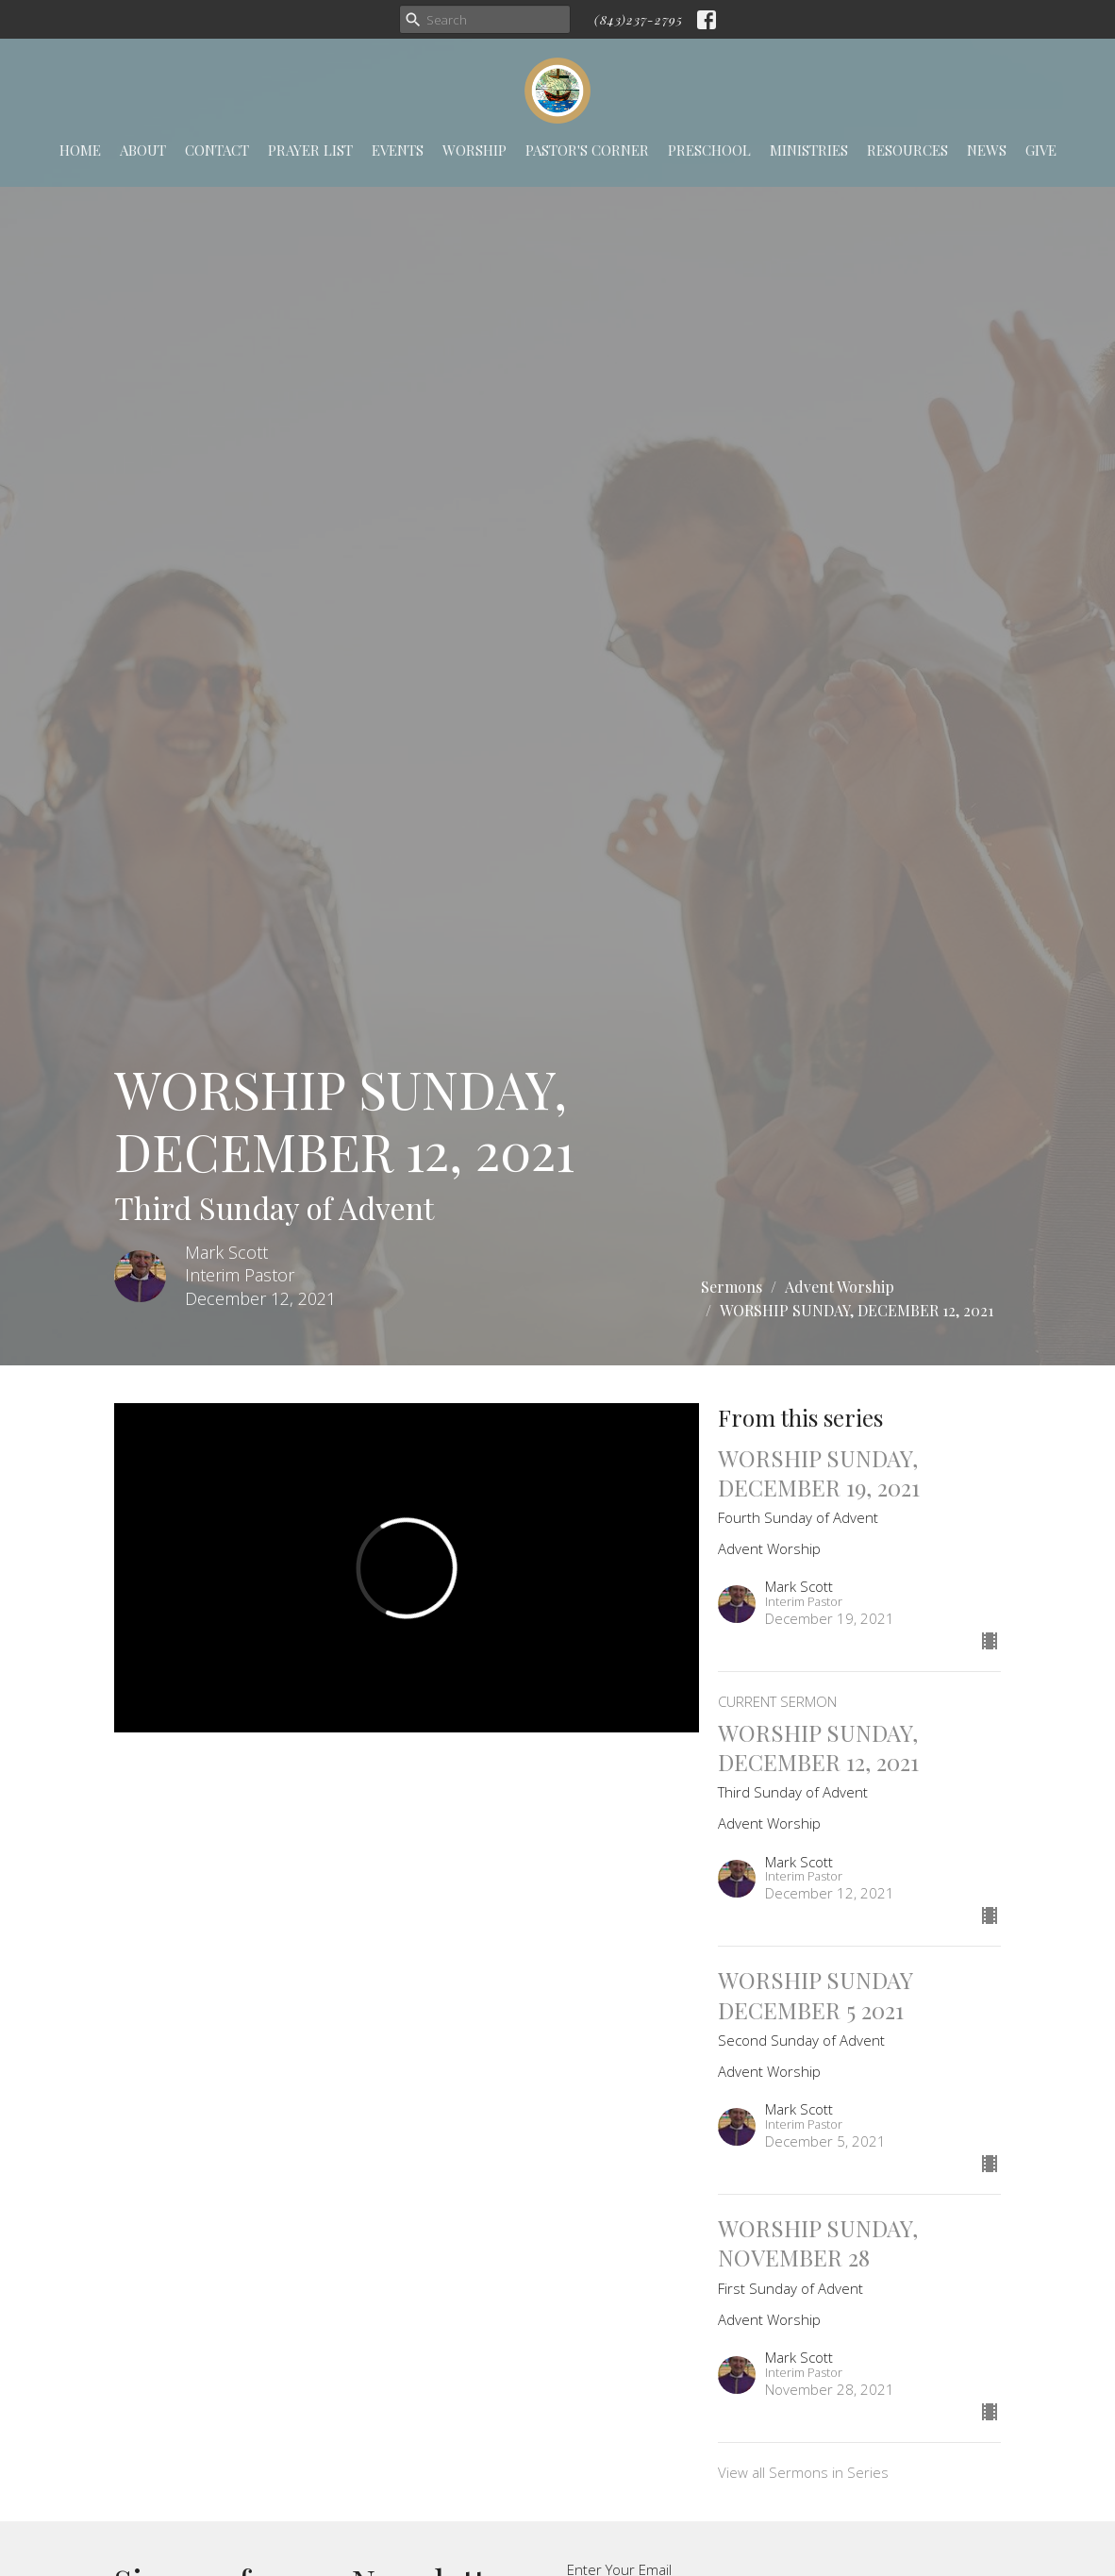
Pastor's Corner (587, 150)
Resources (907, 150)
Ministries (809, 150)
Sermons (731, 1286)
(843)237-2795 (638, 19)
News (987, 150)
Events (398, 150)
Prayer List (310, 150)
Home (80, 150)
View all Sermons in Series (803, 2472)
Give (1041, 150)
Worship (474, 150)
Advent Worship (839, 1286)
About (143, 150)
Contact (217, 150)
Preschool (709, 150)
